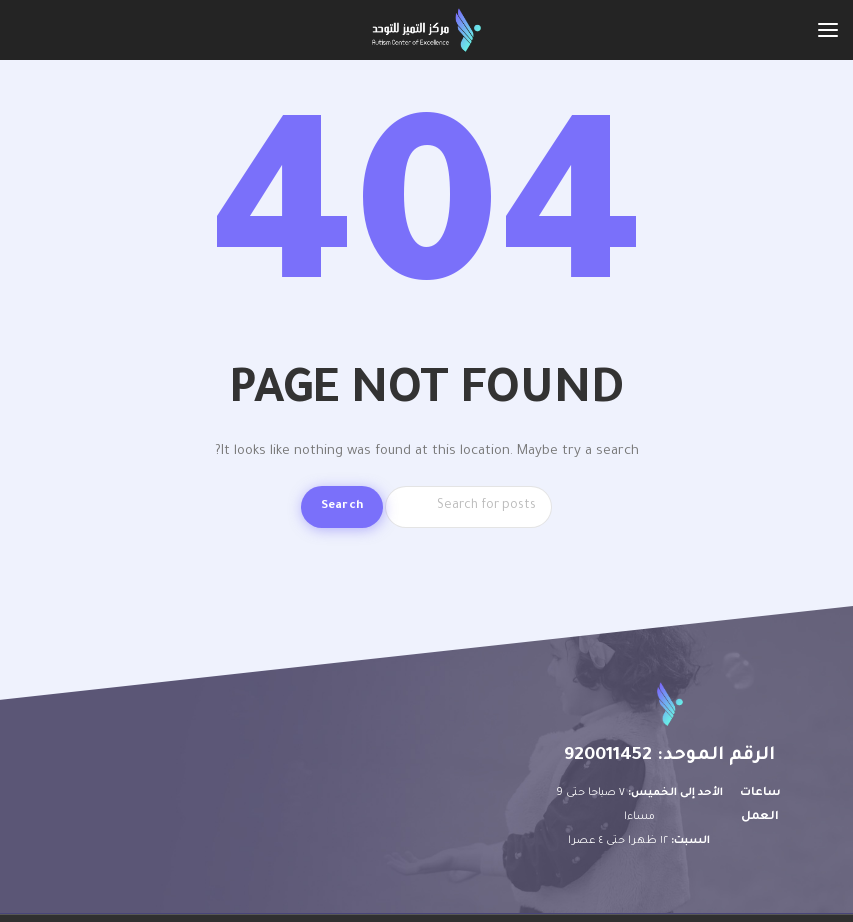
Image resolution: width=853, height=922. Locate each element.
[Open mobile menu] (828, 30)
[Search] (468, 507)
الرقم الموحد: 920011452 (669, 756)
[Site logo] (426, 30)
